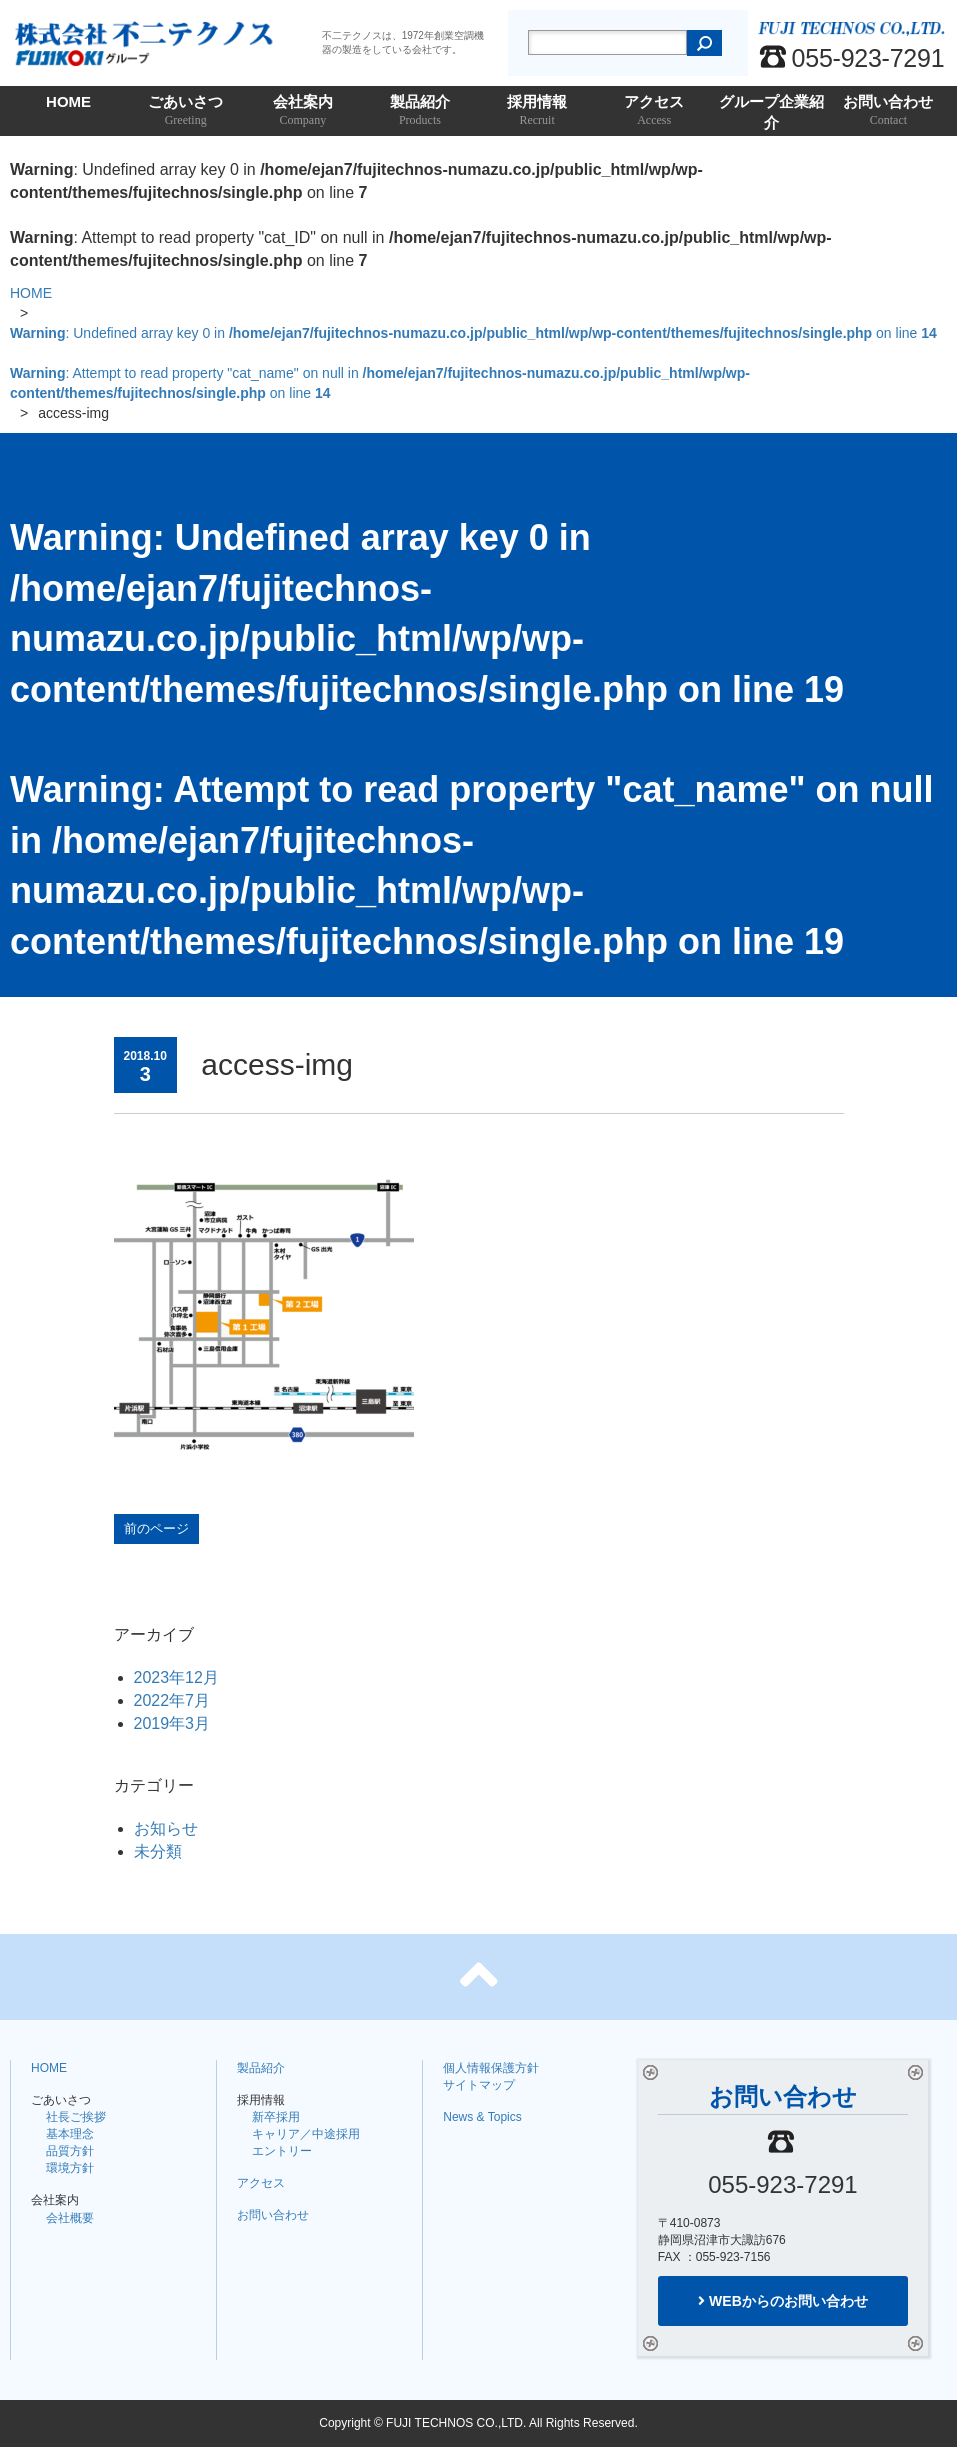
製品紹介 (419, 111)
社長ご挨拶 (76, 2117)
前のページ (156, 1528)
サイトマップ (479, 2085)
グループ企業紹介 (771, 114)
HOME (68, 101)
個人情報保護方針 (491, 2068)
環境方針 (70, 2168)
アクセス (654, 111)
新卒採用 (276, 2117)
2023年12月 (176, 1677)
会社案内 (302, 111)
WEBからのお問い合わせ (783, 2301)
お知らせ (166, 1828)
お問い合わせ (888, 111)
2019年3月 (172, 1723)
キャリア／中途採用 (306, 2134)
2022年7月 (172, 1700)
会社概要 (70, 2218)
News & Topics (482, 2117)
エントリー (282, 2151)
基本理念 (70, 2134)
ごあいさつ (185, 111)
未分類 (158, 1851)
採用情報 (537, 111)
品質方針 (70, 2151)
